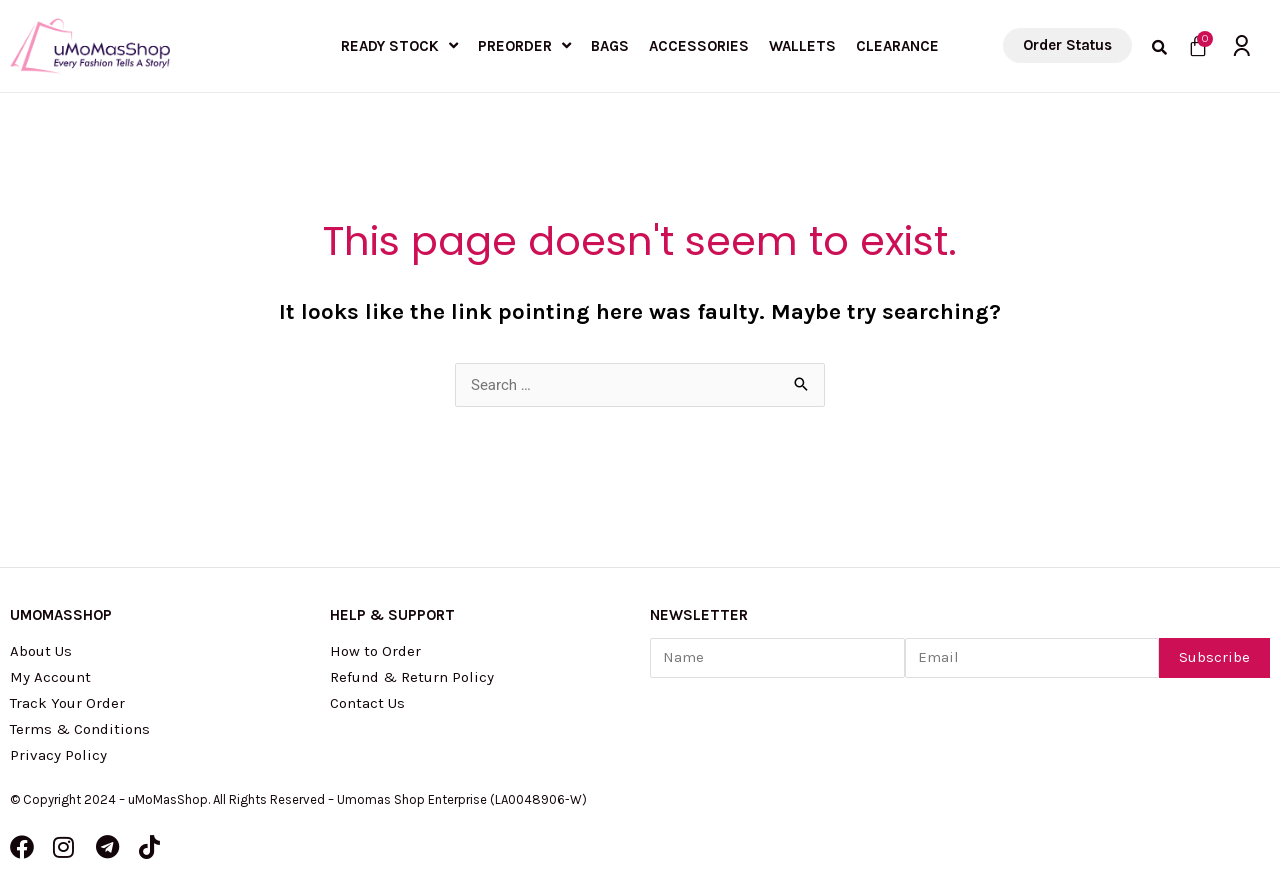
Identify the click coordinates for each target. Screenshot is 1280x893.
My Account (50, 677)
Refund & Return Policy (412, 677)
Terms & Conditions (80, 729)
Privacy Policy (58, 755)
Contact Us (367, 703)
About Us (41, 651)
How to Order (375, 651)
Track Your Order (67, 703)
